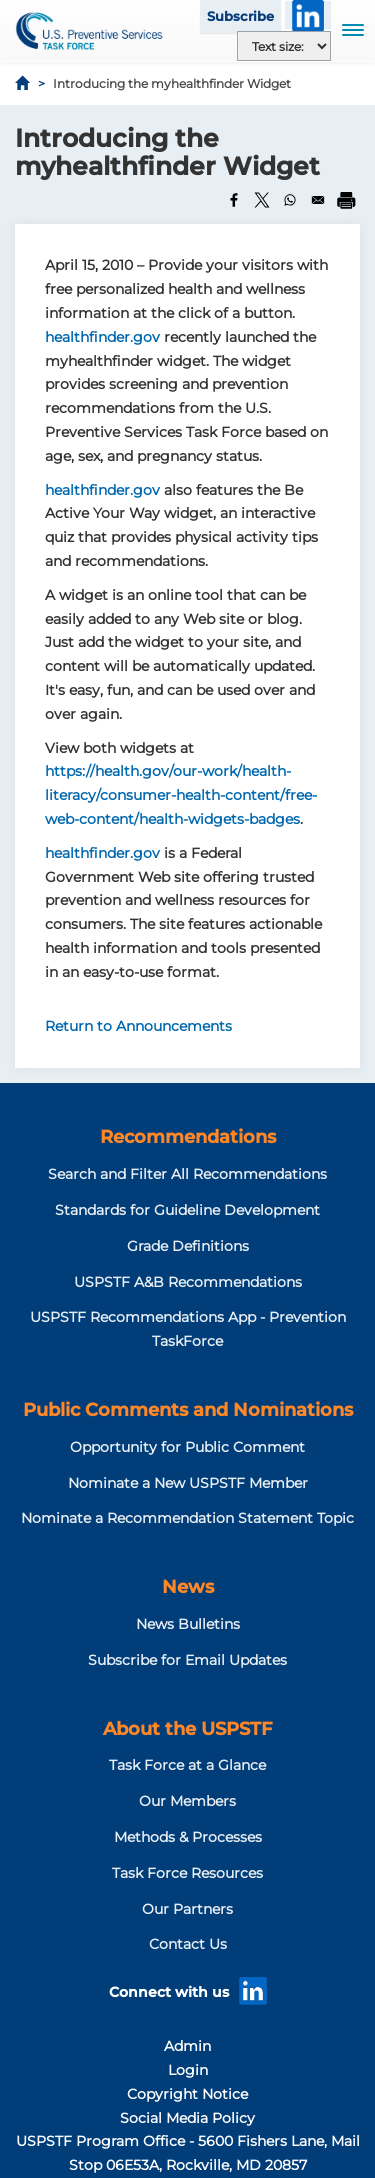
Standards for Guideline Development (187, 1210)
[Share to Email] (318, 200)
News (188, 1587)
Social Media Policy (187, 2118)
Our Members (187, 1801)
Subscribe (240, 16)
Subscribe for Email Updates (187, 1660)
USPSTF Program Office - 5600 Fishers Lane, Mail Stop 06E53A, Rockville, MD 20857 (188, 2153)
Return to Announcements (138, 1026)
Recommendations (188, 1137)
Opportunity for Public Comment (187, 1447)
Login (188, 2070)
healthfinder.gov (102, 337)
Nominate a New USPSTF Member (188, 1483)
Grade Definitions (188, 1246)
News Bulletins (188, 1624)
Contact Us (188, 1944)
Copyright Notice (187, 2094)
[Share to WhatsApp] (290, 200)
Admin (187, 2046)
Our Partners (187, 1909)
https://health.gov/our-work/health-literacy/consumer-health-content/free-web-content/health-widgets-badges (181, 795)
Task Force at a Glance (187, 1765)
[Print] (346, 200)
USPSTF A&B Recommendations (188, 1282)
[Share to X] (262, 200)
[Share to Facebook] (234, 200)
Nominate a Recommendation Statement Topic (187, 1518)
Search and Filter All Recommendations (187, 1174)
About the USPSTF (187, 1729)
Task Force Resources (187, 1873)
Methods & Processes (188, 1837)
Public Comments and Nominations (188, 1410)
